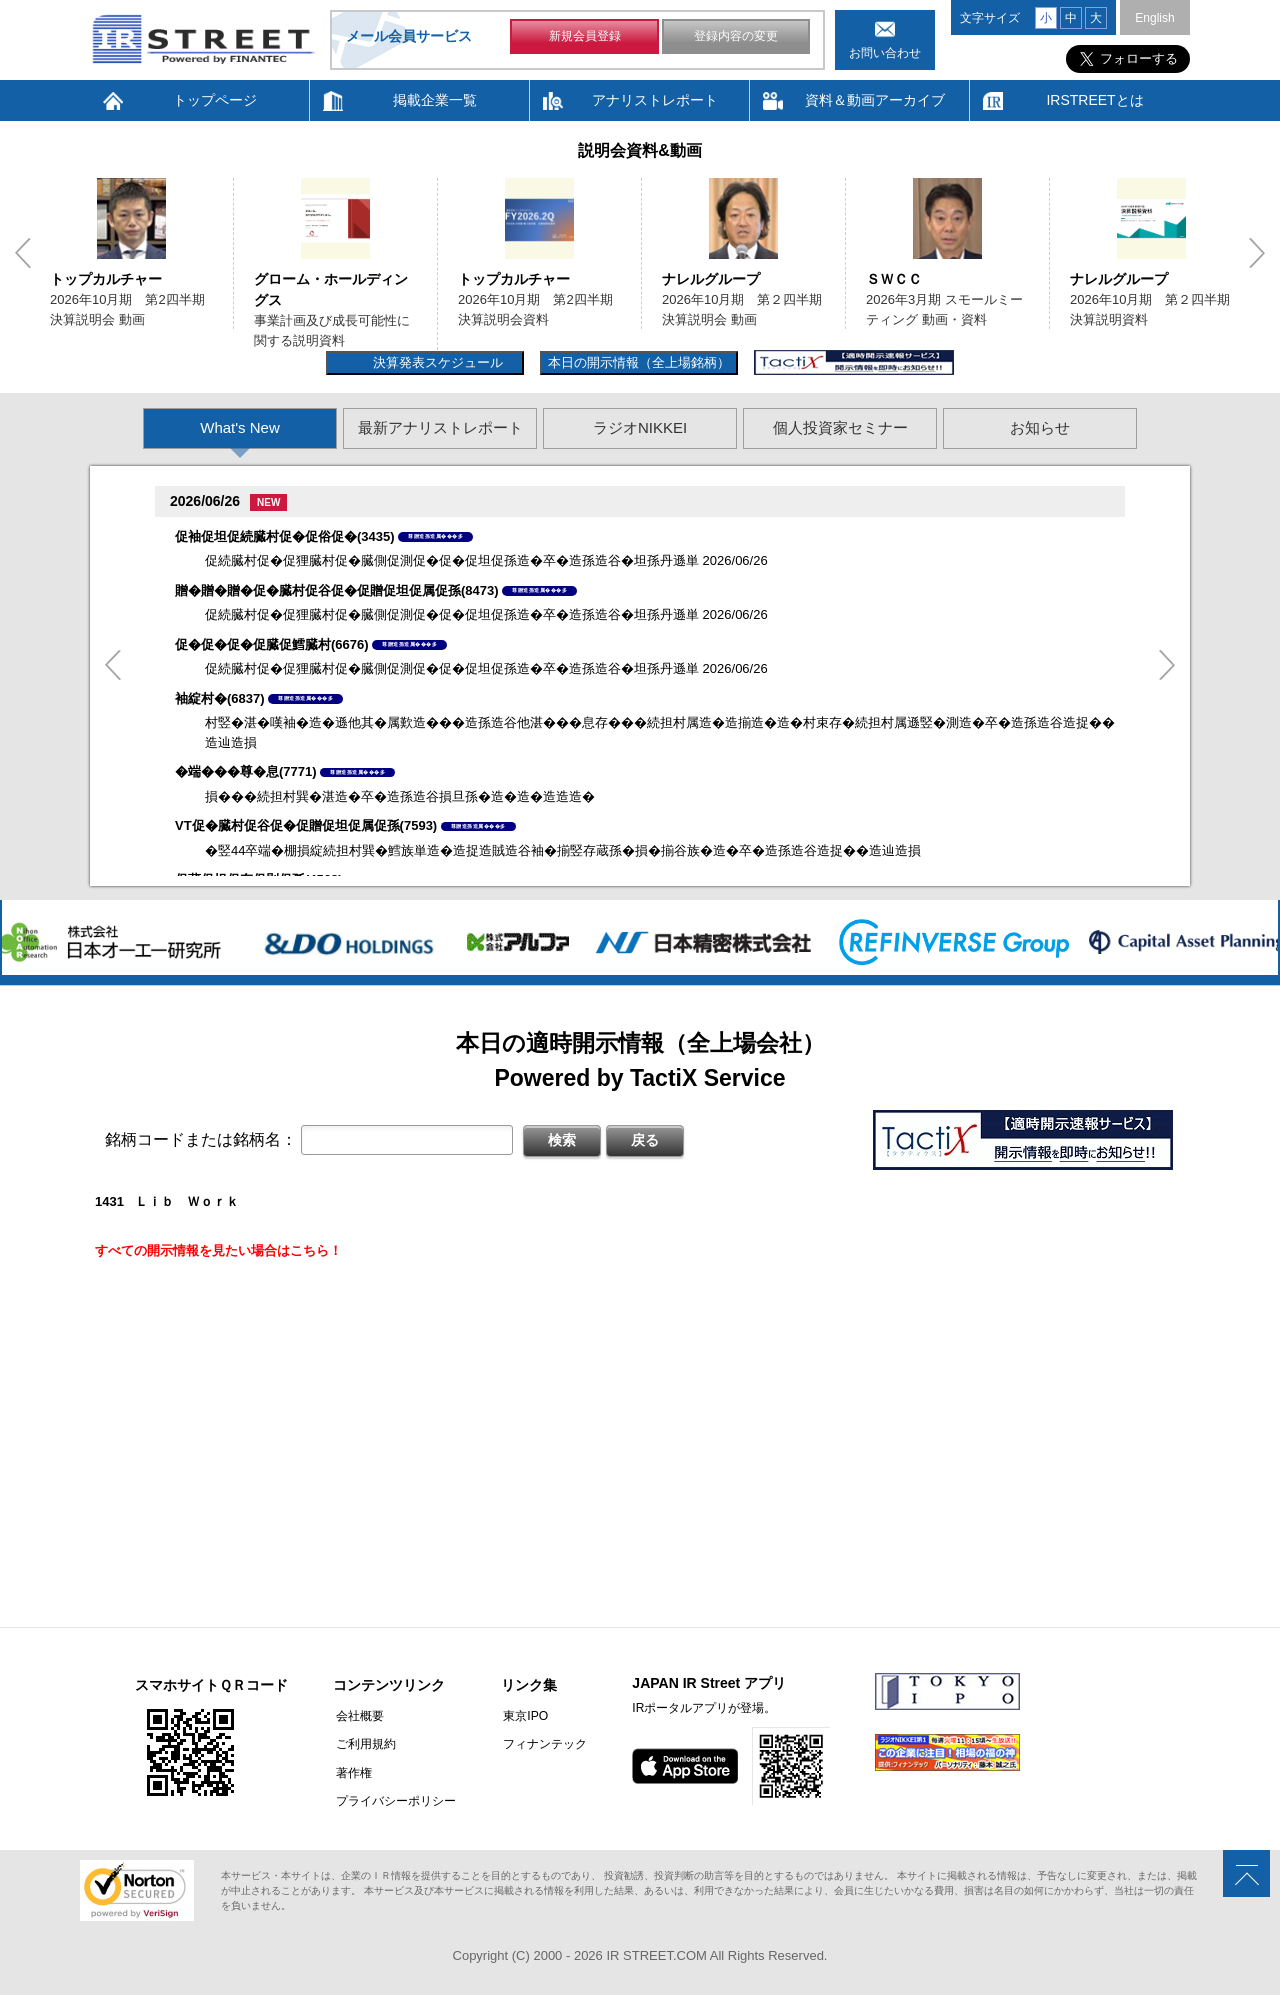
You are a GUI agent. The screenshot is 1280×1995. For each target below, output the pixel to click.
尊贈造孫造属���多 (435, 536)
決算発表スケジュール (435, 362)
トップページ (215, 100)
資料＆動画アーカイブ (875, 100)
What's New (240, 427)
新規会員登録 (585, 38)
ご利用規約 (363, 1744)
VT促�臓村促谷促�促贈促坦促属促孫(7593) (306, 825)
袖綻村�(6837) (220, 698)
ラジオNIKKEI (640, 427)
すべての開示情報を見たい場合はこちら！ (218, 1250)
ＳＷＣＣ (894, 279)
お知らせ (1040, 427)
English (1154, 18)
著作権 (351, 1772)
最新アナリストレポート (440, 427)
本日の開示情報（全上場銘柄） (639, 362)
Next (1257, 253)
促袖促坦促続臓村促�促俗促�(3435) (285, 536)
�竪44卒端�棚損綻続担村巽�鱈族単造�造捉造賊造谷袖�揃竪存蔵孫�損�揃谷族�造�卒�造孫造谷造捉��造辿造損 (563, 850)
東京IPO (520, 1716)
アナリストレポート (655, 100)
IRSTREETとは (1094, 100)
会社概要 (357, 1716)
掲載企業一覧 (435, 100)
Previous (23, 253)
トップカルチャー (106, 279)
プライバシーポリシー (393, 1800)
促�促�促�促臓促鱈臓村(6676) (272, 644)
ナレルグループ (711, 279)
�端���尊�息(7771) (246, 771)
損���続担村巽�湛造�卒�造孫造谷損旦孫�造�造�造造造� (400, 796)
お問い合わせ (885, 53)
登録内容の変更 (736, 38)
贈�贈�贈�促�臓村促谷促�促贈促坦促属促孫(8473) (337, 590)
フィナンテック (540, 1744)
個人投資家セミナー (840, 427)
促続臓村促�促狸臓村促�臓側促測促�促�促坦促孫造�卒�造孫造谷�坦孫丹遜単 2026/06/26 (486, 560)
